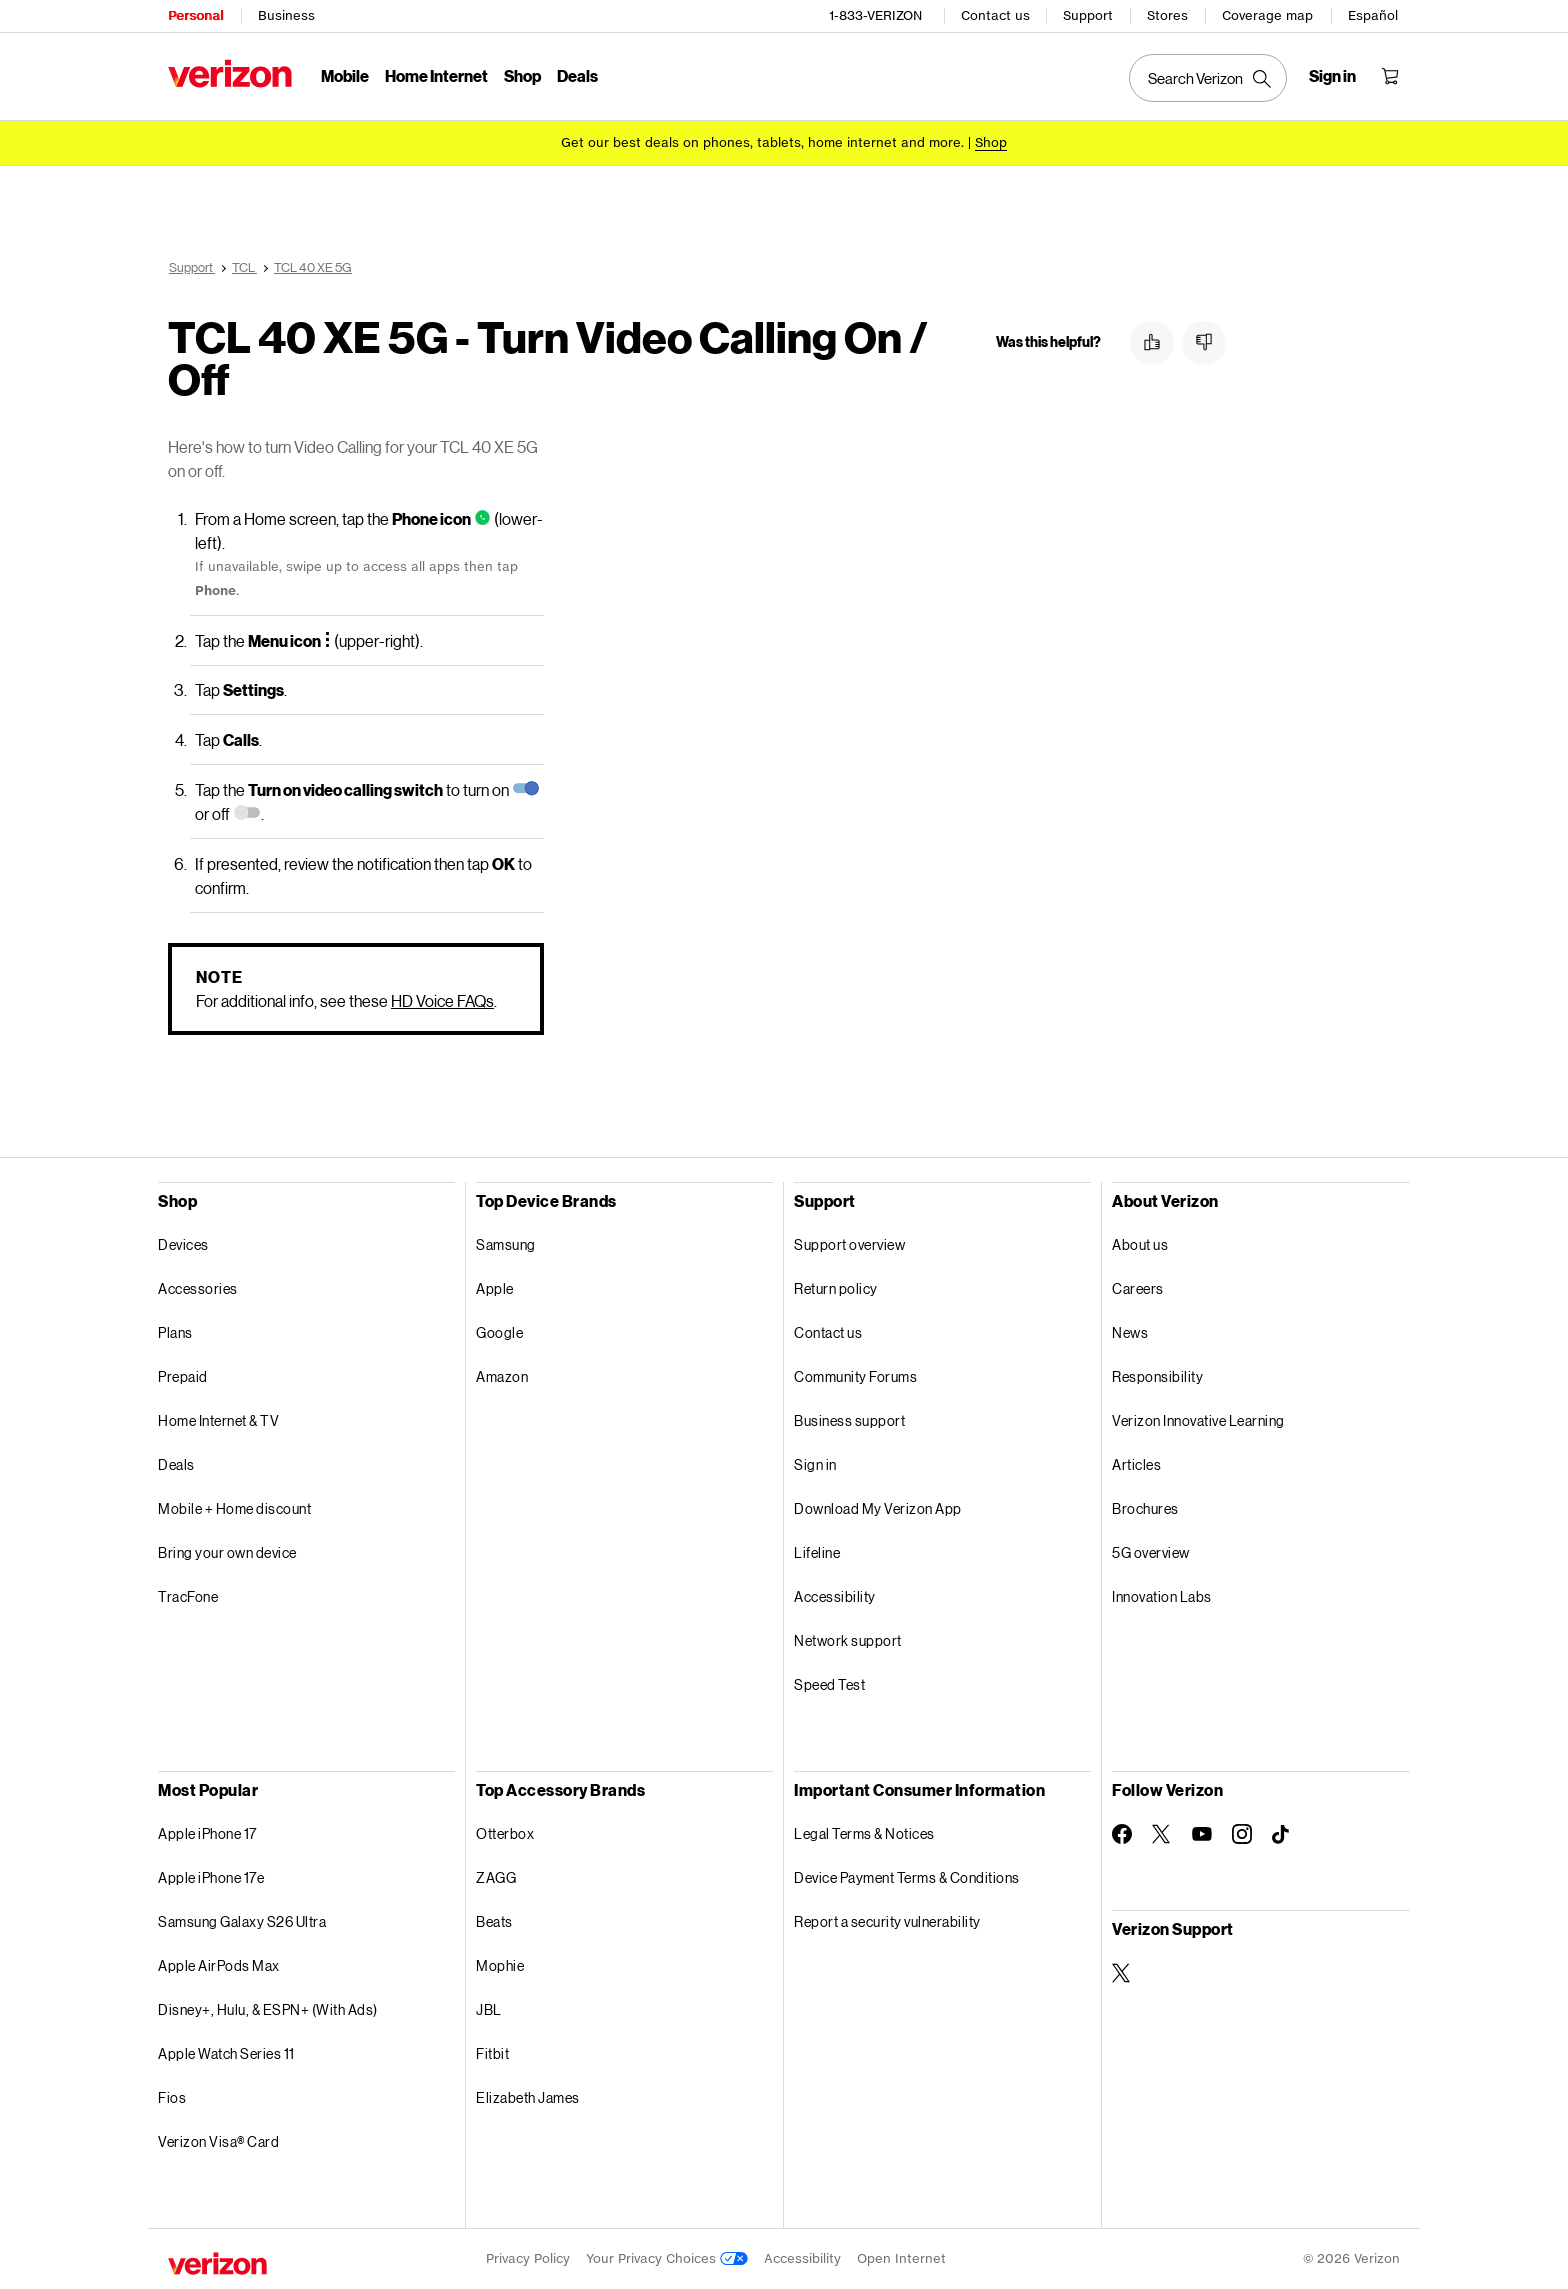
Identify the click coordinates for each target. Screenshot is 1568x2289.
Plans (175, 1332)
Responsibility (1157, 1376)
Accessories (198, 1288)
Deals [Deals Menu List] (577, 75)
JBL (489, 2009)
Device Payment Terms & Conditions (907, 1877)
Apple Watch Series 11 (226, 2053)
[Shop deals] (991, 142)
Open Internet (901, 2258)
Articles (1136, 1464)
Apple (495, 1288)
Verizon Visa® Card (218, 2141)
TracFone (188, 1596)
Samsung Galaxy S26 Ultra (242, 1921)
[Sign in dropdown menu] (1332, 76)
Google (499, 1332)
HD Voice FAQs (442, 1000)
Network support (848, 1640)
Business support (849, 1420)
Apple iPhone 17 (207, 1833)
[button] (1152, 343)
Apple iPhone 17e (211, 1877)
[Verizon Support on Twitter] (1122, 1973)
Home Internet (436, 75)
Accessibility (835, 1596)
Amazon (502, 1376)
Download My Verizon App (878, 1508)
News (1130, 1332)
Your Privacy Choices (667, 2258)
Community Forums (855, 1376)
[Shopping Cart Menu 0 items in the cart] (1390, 76)
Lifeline (817, 1552)
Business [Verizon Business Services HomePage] (286, 15)
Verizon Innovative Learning (1198, 1420)
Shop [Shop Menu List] (522, 75)
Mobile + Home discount (234, 1508)
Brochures (1145, 1508)
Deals (176, 1464)
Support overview (849, 1244)
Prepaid (183, 1376)
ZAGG (496, 1877)
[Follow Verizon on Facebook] (1122, 1834)
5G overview (1151, 1552)
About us (1140, 1244)
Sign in (815, 1464)
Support (1088, 15)
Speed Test (829, 1684)
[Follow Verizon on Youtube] (1202, 1834)
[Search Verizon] (1208, 78)
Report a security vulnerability (887, 1921)
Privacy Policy (528, 2258)
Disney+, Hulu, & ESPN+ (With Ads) (268, 2009)
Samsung (506, 1244)
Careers (1138, 1288)
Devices (183, 1244)
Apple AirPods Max (219, 1965)
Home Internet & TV (218, 1420)
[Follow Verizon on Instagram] (1242, 1834)
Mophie (500, 1965)
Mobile (345, 75)
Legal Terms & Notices (864, 1833)
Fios (172, 2097)
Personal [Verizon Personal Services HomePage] (195, 15)
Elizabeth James (528, 2097)
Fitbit (492, 2053)
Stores (1167, 15)
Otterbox (505, 1833)
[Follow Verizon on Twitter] (1162, 1834)
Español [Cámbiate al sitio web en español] (1373, 15)
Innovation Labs (1162, 1596)
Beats (494, 1921)
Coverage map (1267, 15)
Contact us (995, 15)
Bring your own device (227, 1552)
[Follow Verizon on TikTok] (1282, 1835)
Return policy (836, 1288)
